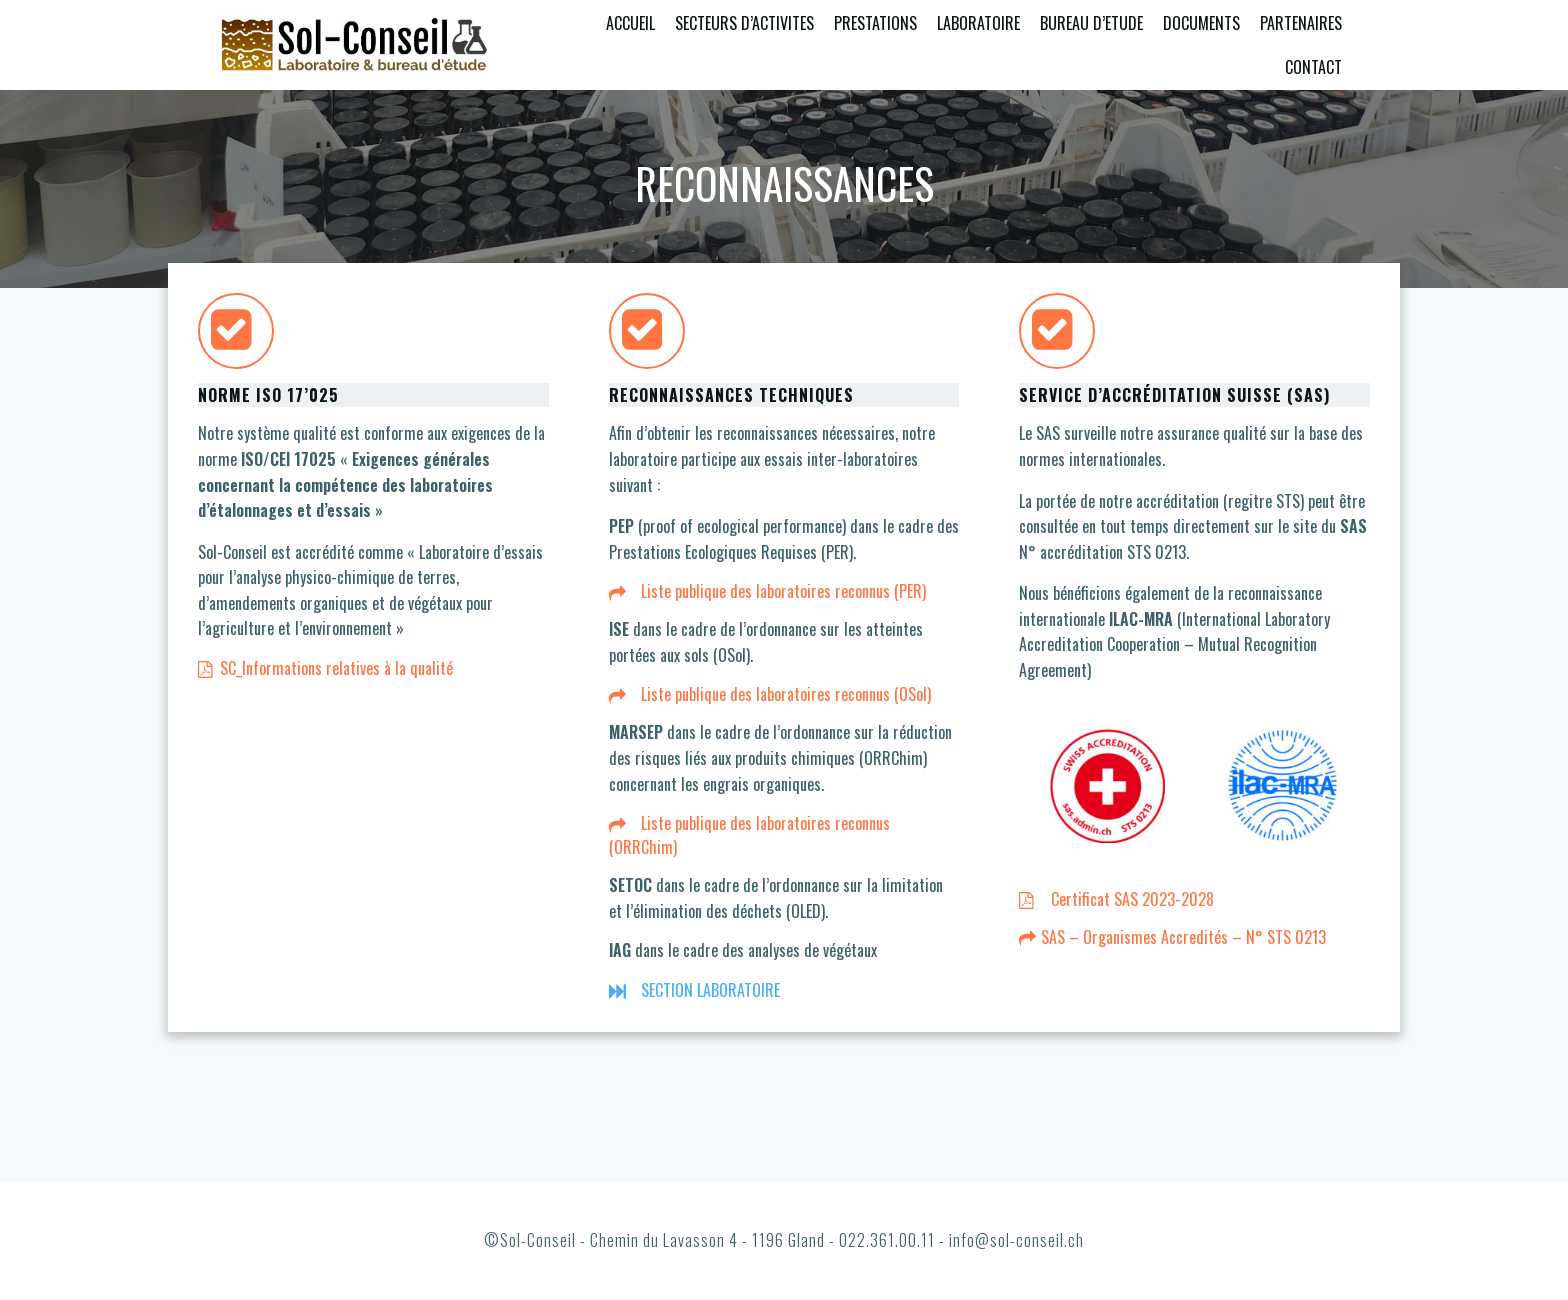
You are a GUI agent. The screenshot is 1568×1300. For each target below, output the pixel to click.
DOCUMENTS (1201, 23)
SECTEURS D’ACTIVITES (744, 23)
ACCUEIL (630, 23)
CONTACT (1313, 67)
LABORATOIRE (978, 23)
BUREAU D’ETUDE (1091, 23)
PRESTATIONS (875, 23)
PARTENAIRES (1301, 23)
